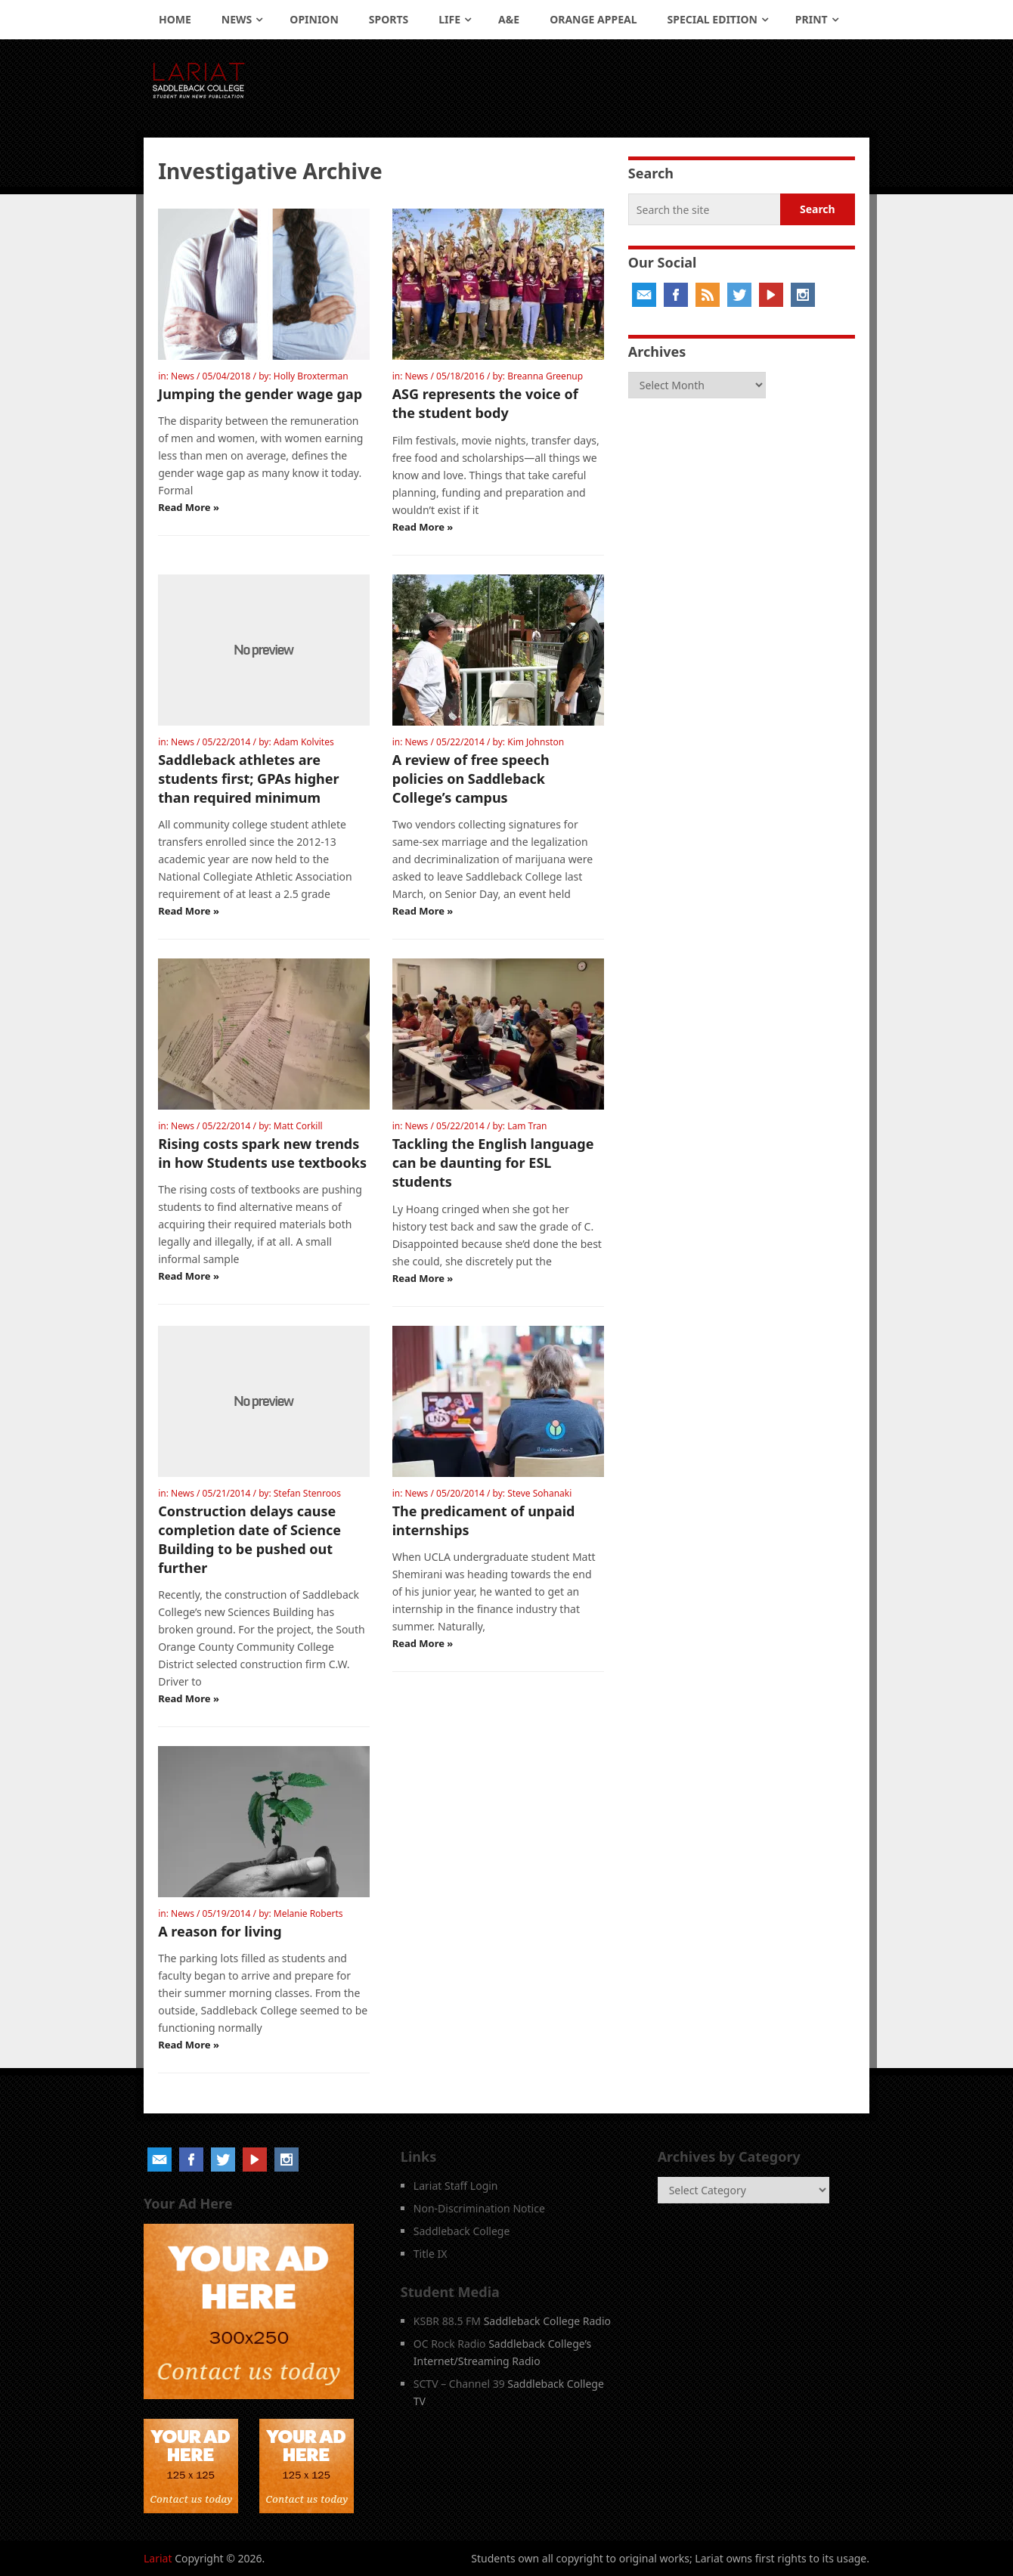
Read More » (188, 507)
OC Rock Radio (450, 2343)
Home (175, 19)
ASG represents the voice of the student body (485, 403)
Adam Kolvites (304, 741)
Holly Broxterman (311, 376)
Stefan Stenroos (307, 1493)
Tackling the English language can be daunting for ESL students (493, 1162)
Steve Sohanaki (539, 1493)
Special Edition (712, 19)
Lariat (158, 2558)
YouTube (771, 295)
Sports (388, 19)
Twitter (739, 295)
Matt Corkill (298, 1125)
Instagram (803, 295)
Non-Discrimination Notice (479, 2208)
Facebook (676, 295)
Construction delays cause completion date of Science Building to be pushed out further (249, 1539)
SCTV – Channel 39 (459, 2383)
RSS (707, 295)
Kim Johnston (535, 741)
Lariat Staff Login (456, 2185)
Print (811, 19)
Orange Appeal (593, 19)
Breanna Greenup (545, 376)
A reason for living (219, 1931)
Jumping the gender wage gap (260, 394)
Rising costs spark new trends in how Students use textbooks (262, 1153)
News (236, 19)
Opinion (314, 19)
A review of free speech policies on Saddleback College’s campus (471, 779)
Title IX (431, 2253)
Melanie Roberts (308, 1913)
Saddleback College (462, 2231)
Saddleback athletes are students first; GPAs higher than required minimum (248, 779)
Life (449, 19)
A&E (508, 19)
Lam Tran (527, 1125)
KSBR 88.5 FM (447, 2321)
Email (644, 295)
